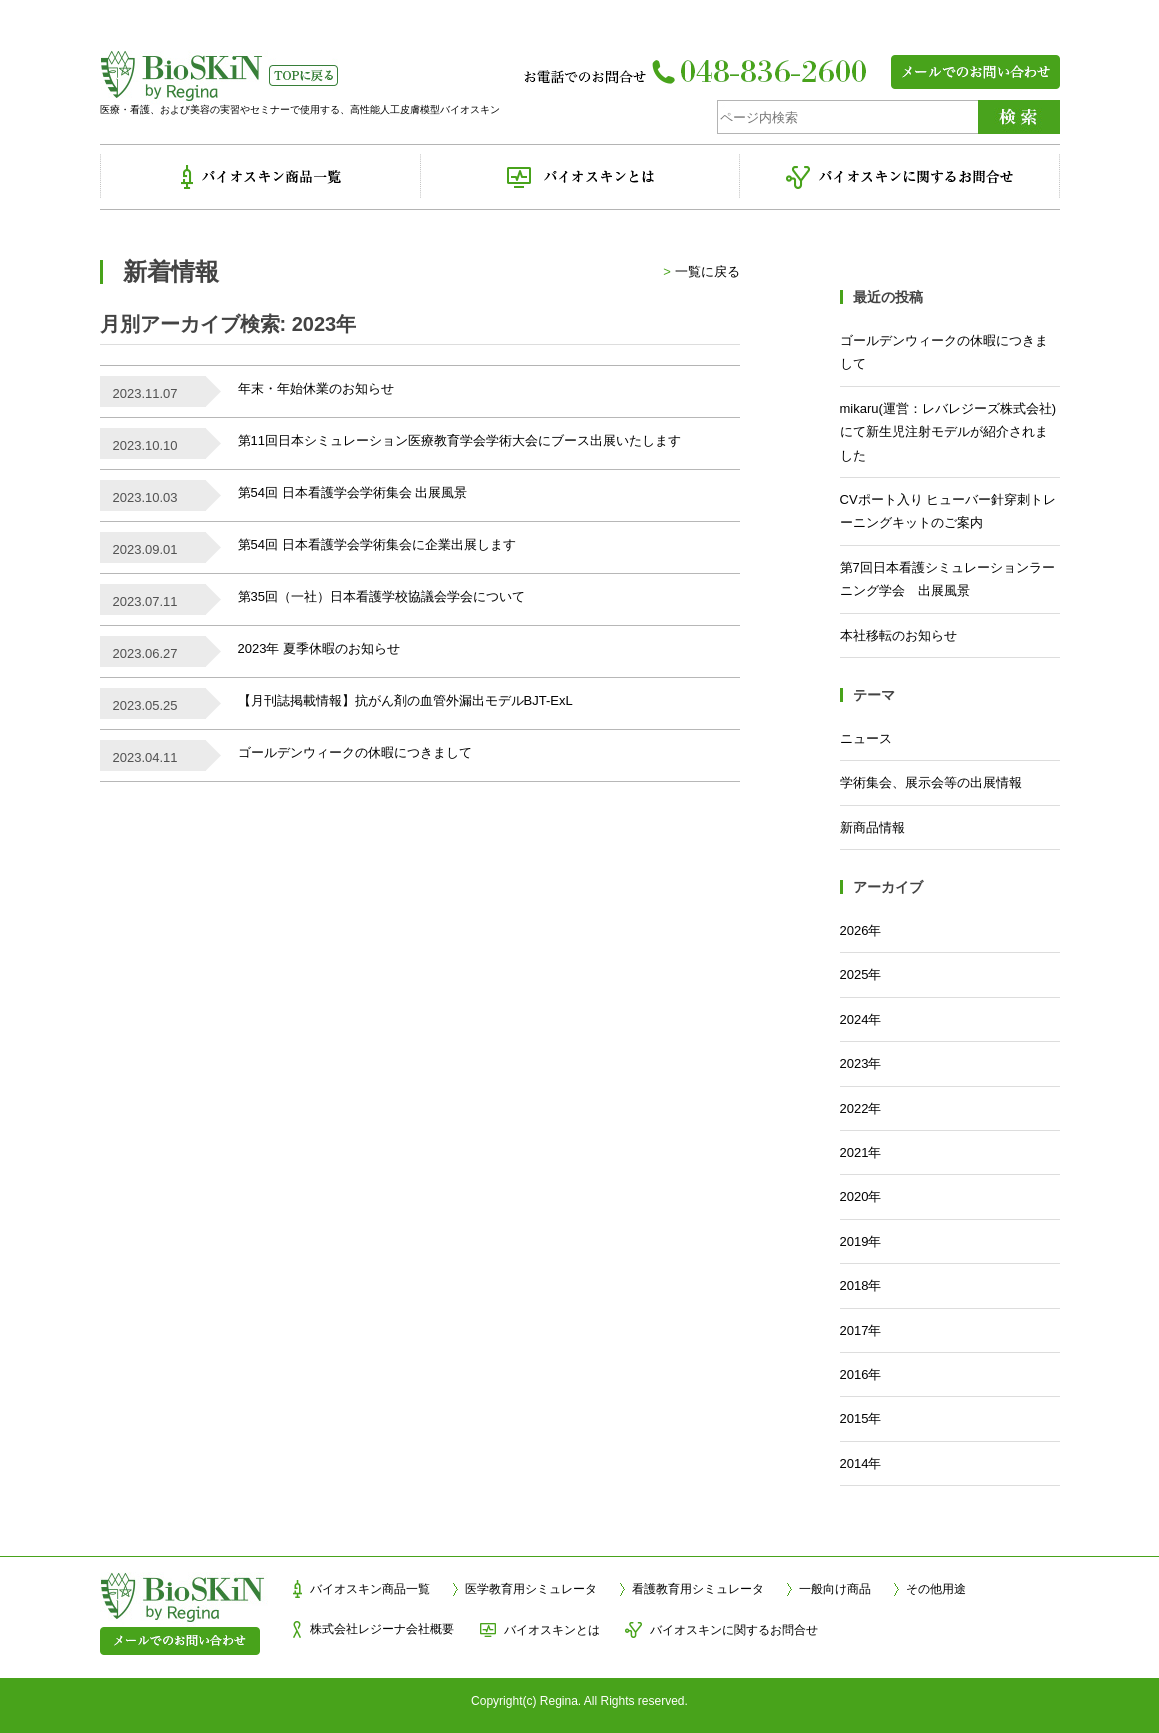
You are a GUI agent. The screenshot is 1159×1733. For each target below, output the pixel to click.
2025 (854, 974)
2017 (854, 1330)
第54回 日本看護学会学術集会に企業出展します (377, 544)
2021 (854, 1152)
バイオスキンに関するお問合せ (734, 1630)
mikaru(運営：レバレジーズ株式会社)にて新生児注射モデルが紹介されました (948, 432)
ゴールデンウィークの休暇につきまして (355, 752)
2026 (854, 930)
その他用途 (936, 1589)
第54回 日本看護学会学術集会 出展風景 (353, 492)
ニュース (866, 738)
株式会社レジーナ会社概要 (382, 1629)
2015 (854, 1418)
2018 (854, 1285)
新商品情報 (872, 827)
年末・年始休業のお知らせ (316, 388)
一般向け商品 (835, 1589)
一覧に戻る (707, 271)
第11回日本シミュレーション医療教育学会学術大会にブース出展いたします (459, 440)
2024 (854, 1019)
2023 (854, 1063)
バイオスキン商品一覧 (370, 1589)
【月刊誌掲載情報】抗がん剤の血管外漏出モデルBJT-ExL (405, 700)
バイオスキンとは (552, 1630)
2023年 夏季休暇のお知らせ (319, 648)
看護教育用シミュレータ (698, 1589)
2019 (854, 1241)
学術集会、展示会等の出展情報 (931, 782)
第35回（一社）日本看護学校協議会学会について (381, 596)
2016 (854, 1374)
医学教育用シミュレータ (531, 1589)
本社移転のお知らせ (898, 635)
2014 (854, 1463)
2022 (854, 1108)
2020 (854, 1196)
